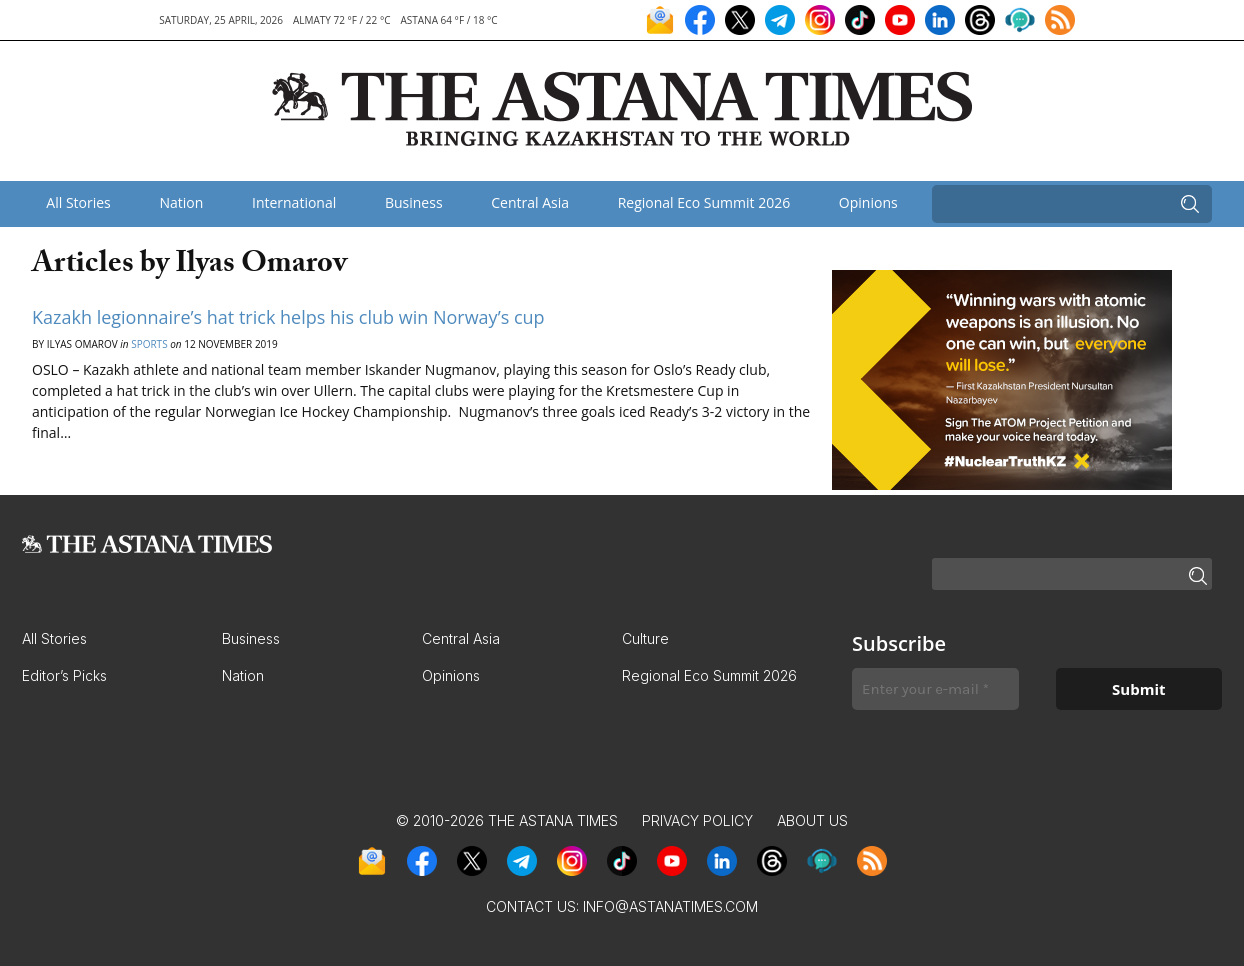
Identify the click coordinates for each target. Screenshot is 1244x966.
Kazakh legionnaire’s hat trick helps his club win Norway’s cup (288, 317)
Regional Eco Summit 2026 (704, 202)
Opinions (868, 202)
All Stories (78, 202)
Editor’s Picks (64, 675)
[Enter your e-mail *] (935, 689)
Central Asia (530, 202)
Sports (149, 344)
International (294, 202)
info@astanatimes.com (670, 906)
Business (414, 202)
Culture (645, 638)
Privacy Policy (697, 820)
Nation (181, 202)
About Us (812, 820)
